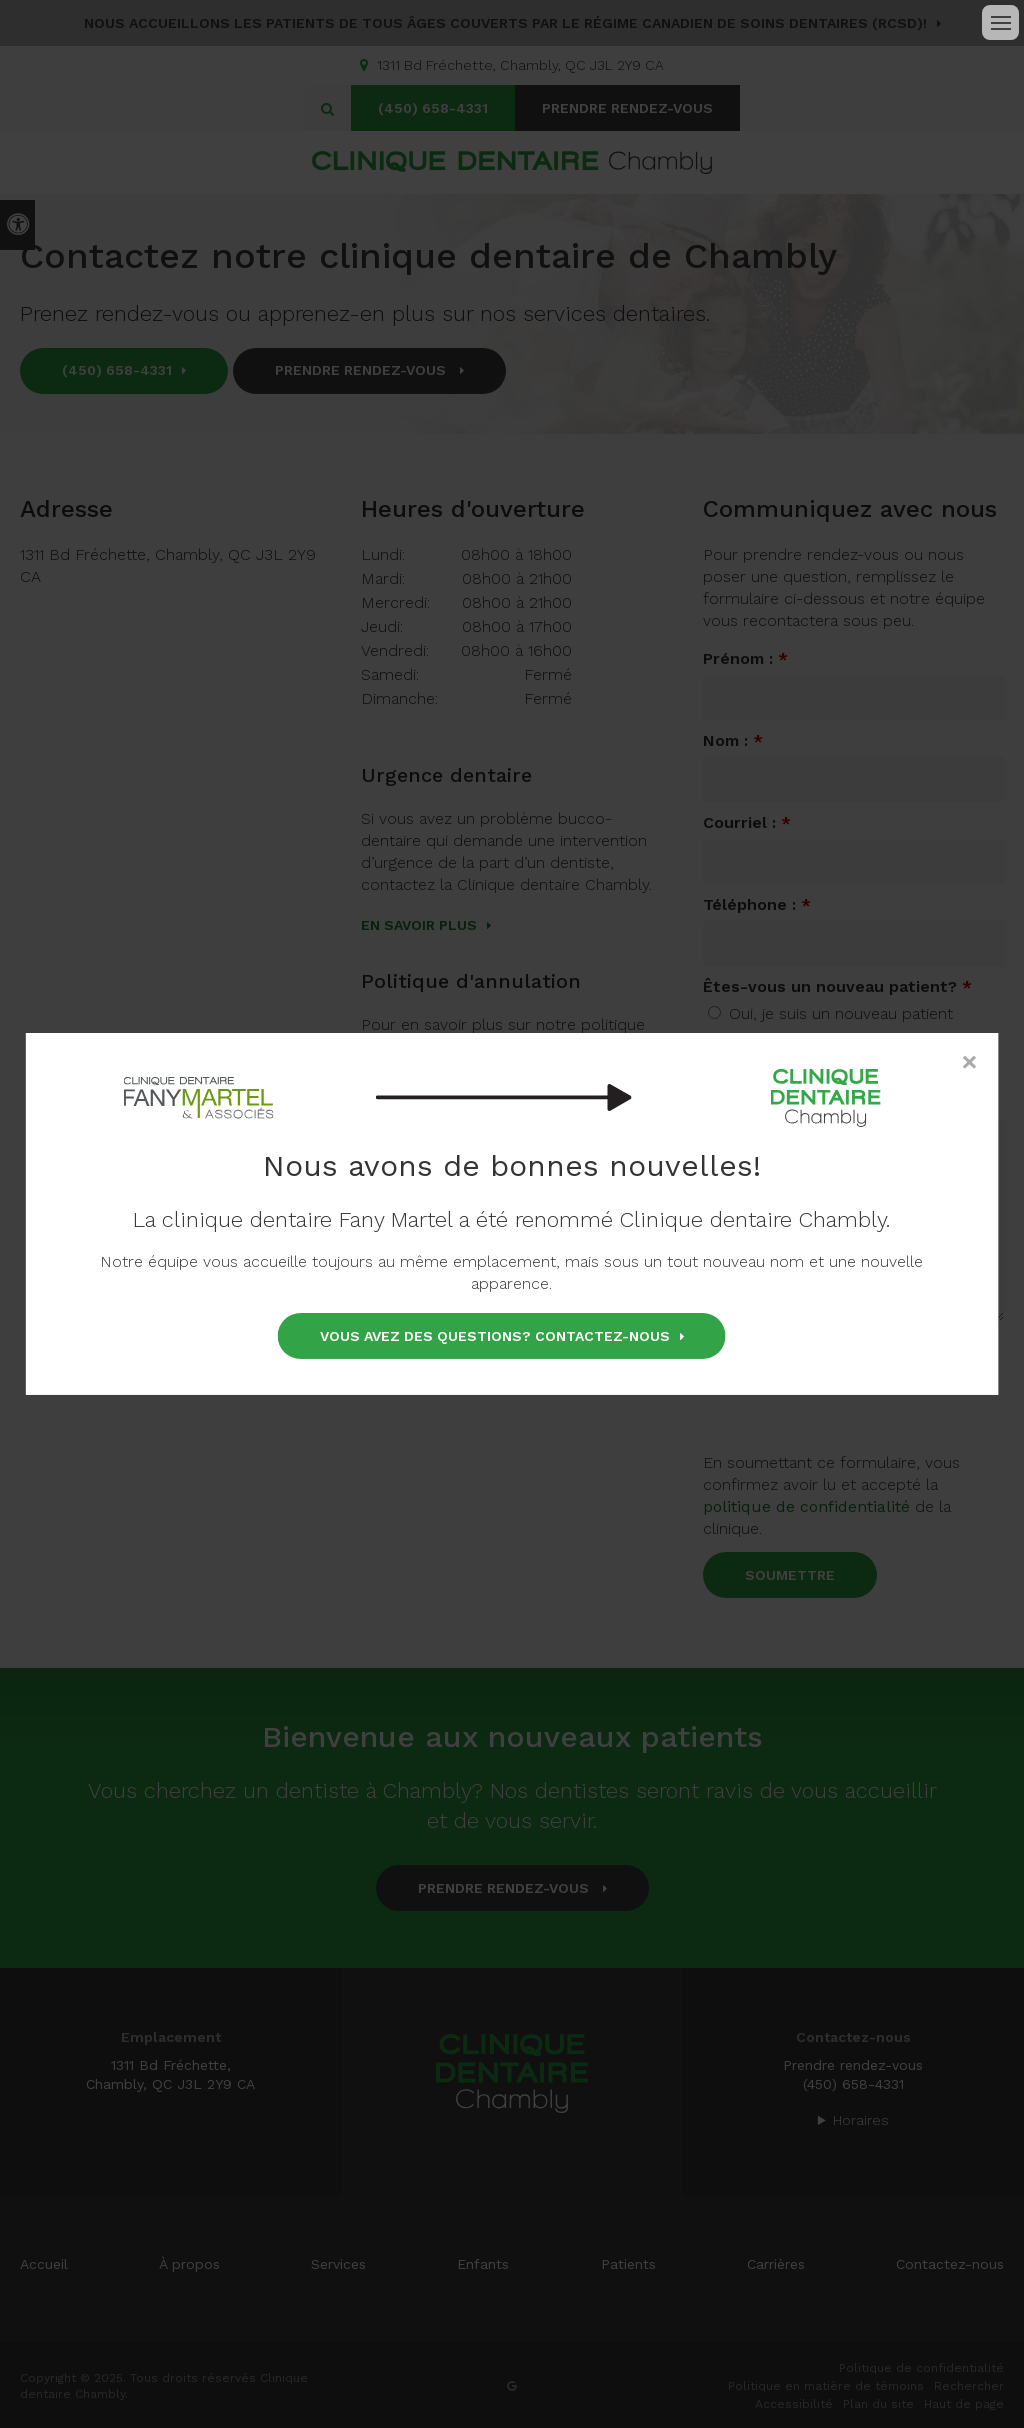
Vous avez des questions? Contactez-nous (495, 1336)
